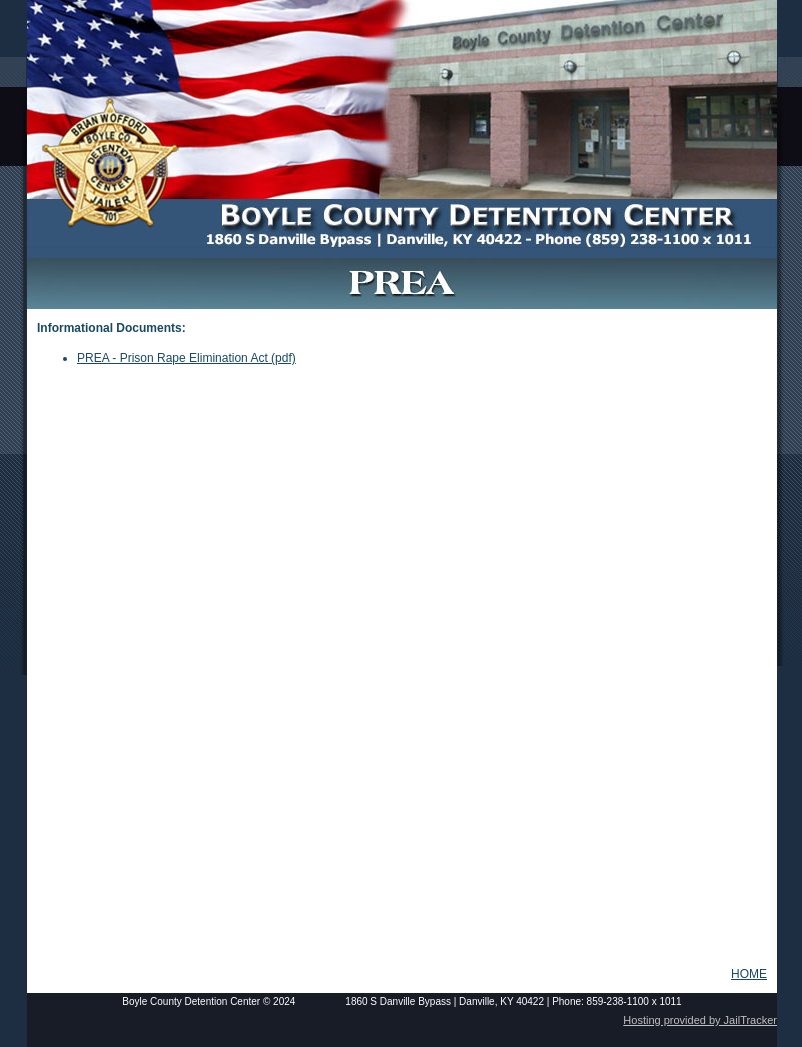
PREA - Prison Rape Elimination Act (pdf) (186, 358)
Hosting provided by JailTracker (700, 1020)
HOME (749, 974)
